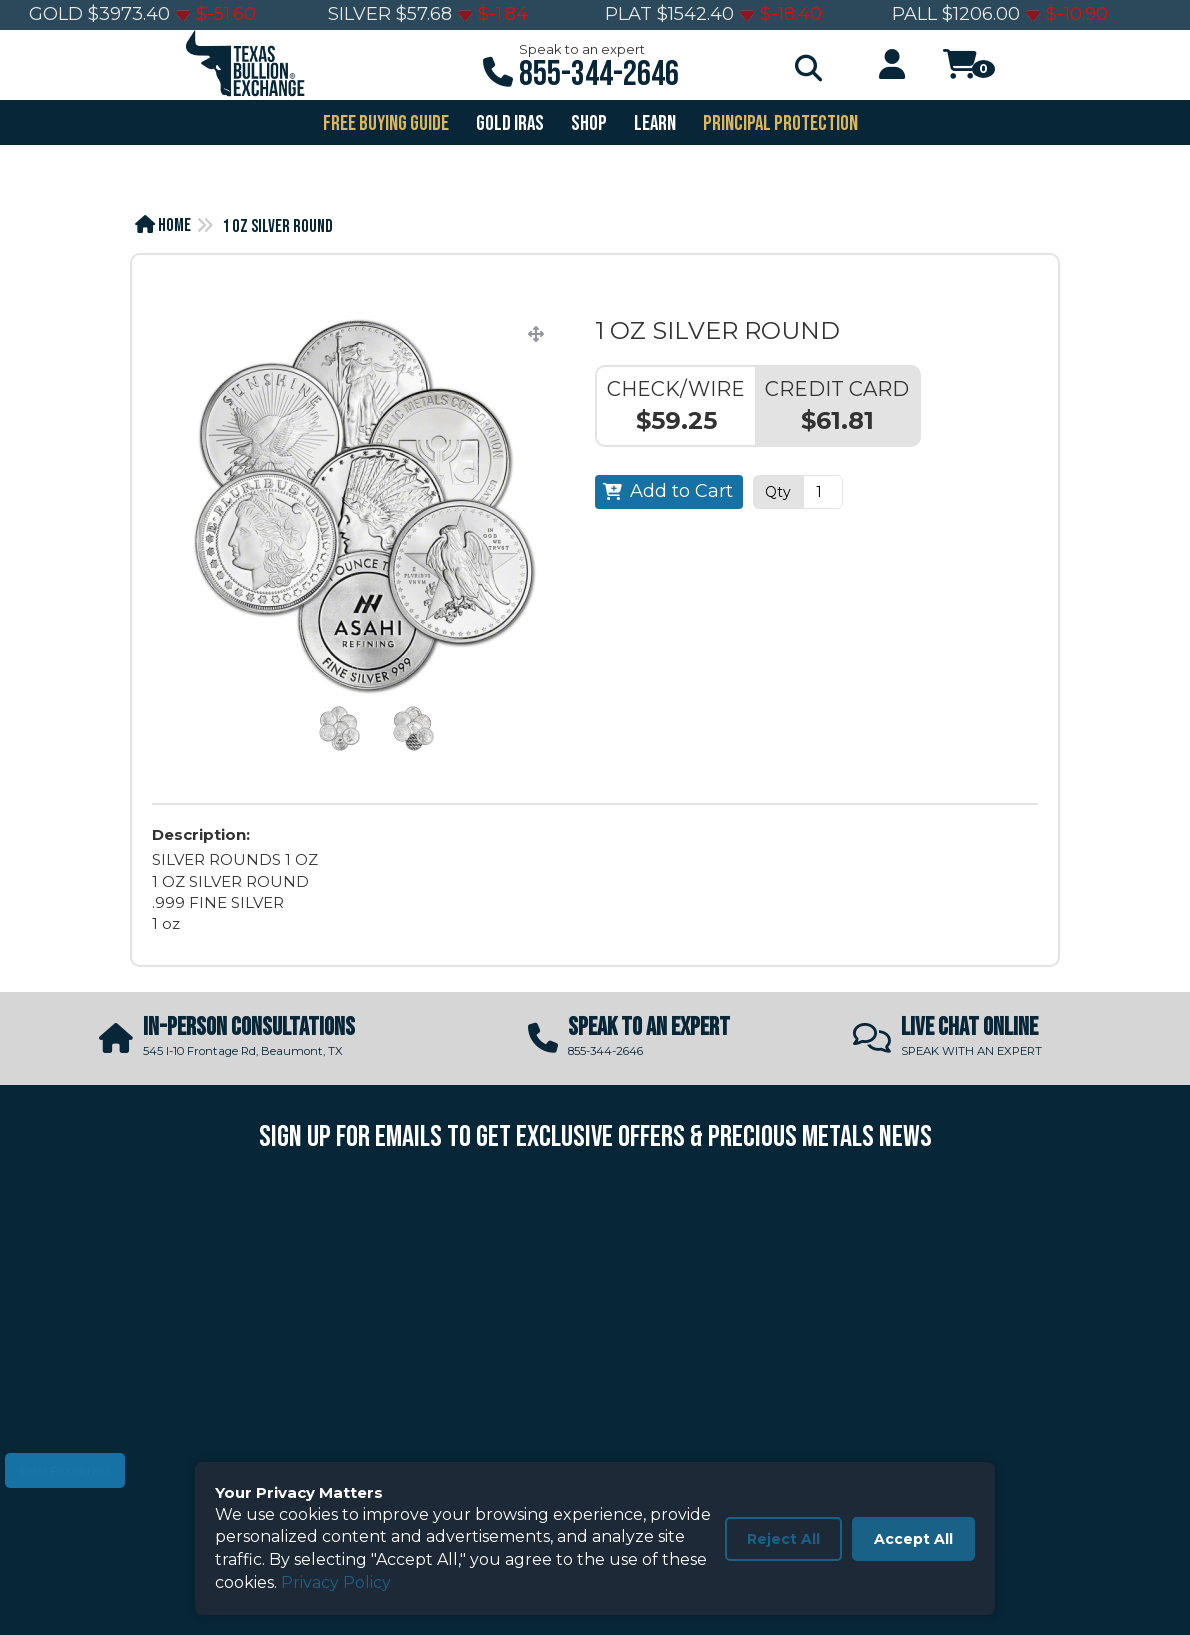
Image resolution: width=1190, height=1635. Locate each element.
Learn (653, 123)
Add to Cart (681, 491)
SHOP (587, 123)
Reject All (783, 1539)
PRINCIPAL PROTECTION (779, 123)
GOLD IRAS (508, 123)
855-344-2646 (599, 74)
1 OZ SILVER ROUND (277, 226)
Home (163, 225)
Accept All (913, 1539)
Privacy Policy (336, 1582)
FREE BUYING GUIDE (384, 123)
